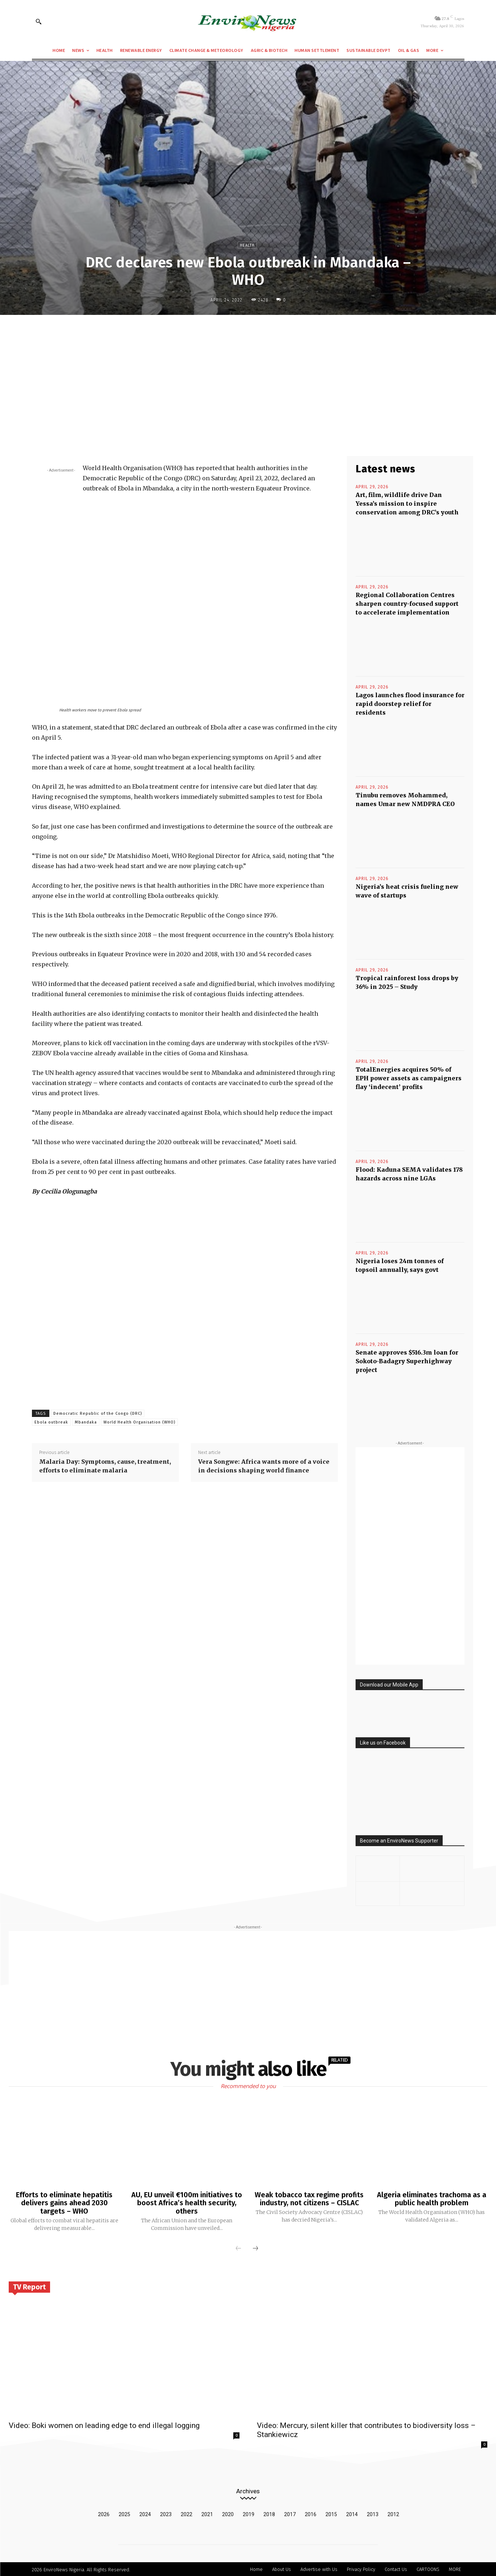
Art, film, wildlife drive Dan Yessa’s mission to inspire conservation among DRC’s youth (407, 503)
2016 (310, 2513)
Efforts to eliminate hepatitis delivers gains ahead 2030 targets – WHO (64, 2202)
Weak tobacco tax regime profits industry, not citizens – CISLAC (309, 2198)
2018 (269, 2513)
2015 (331, 2513)
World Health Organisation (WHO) (139, 1422)
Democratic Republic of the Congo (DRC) (97, 1413)
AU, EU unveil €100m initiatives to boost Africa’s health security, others (186, 2202)
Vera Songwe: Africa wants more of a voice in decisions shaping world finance (263, 1466)
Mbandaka (86, 1422)
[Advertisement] (248, 373)
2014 (352, 2513)
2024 (145, 2513)
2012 (393, 2513)
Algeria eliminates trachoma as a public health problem (431, 2198)
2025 (124, 2513)
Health (247, 245)
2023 (166, 2513)
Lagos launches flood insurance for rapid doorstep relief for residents (410, 703)
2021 (207, 2513)
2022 (186, 2513)
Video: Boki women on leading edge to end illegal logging (104, 2424)
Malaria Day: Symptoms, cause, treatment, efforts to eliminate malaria (105, 1466)
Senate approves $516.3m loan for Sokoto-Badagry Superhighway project (407, 1361)
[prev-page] (238, 2248)
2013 (372, 2513)
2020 (228, 2513)
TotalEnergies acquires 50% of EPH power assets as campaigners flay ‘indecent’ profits (409, 1078)
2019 (248, 2513)
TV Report (29, 2286)
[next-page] (255, 2248)
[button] (38, 21)
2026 (104, 2513)
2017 (290, 2513)
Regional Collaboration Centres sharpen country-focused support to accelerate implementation (407, 603)
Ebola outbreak (51, 1422)
